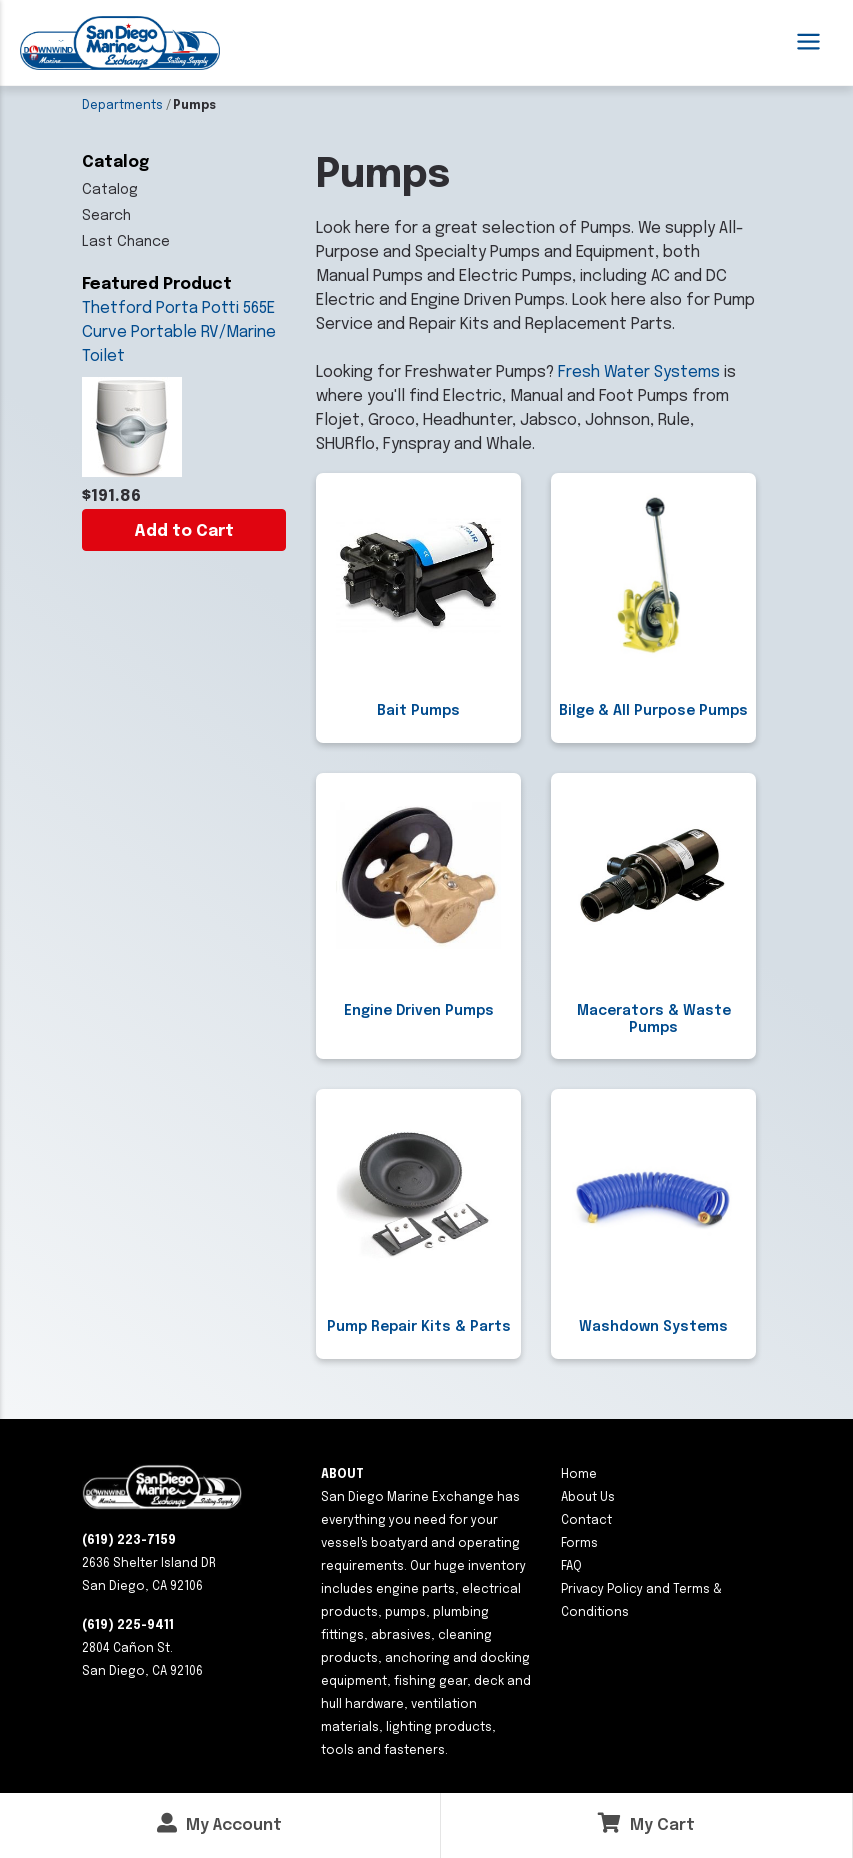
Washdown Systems (653, 1327)
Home (579, 1475)
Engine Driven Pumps (419, 1011)
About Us (588, 1498)
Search (106, 216)
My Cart (646, 1823)
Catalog (110, 190)
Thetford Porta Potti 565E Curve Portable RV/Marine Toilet (179, 332)
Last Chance (126, 242)
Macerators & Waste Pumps (654, 1019)
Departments (122, 106)
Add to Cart (184, 531)
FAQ (571, 1567)
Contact (586, 1521)
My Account (219, 1823)
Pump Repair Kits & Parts (419, 1327)
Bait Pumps (418, 711)
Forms (579, 1544)
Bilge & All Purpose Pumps (653, 711)
